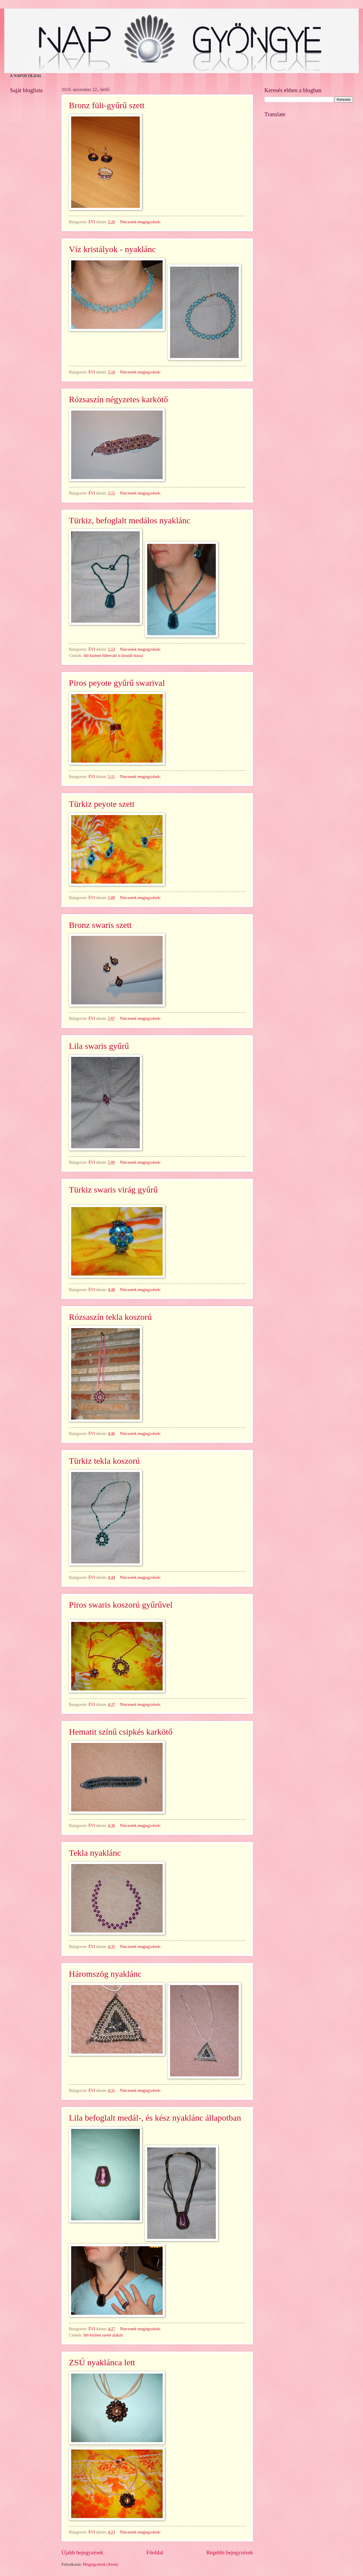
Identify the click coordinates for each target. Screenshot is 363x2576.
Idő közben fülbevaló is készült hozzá (113, 655)
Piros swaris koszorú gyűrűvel (120, 1604)
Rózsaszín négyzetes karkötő (118, 399)
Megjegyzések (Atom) (100, 2564)
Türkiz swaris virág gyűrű (113, 1189)
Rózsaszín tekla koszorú (110, 1317)
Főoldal (154, 2552)
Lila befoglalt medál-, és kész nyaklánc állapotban (155, 2117)
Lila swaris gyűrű (99, 1046)
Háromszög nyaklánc (105, 1973)
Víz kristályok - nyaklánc (112, 249)
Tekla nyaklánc (95, 1852)
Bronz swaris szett (100, 925)
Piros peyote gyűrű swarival (117, 682)
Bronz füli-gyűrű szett (107, 105)
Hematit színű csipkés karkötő (120, 1731)
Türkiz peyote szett (102, 804)
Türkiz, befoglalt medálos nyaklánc (129, 520)
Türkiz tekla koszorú (104, 1460)
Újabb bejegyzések (82, 2552)
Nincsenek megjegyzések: (141, 222)
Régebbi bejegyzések (229, 2552)
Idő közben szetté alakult (103, 2335)
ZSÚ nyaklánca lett (102, 2362)
